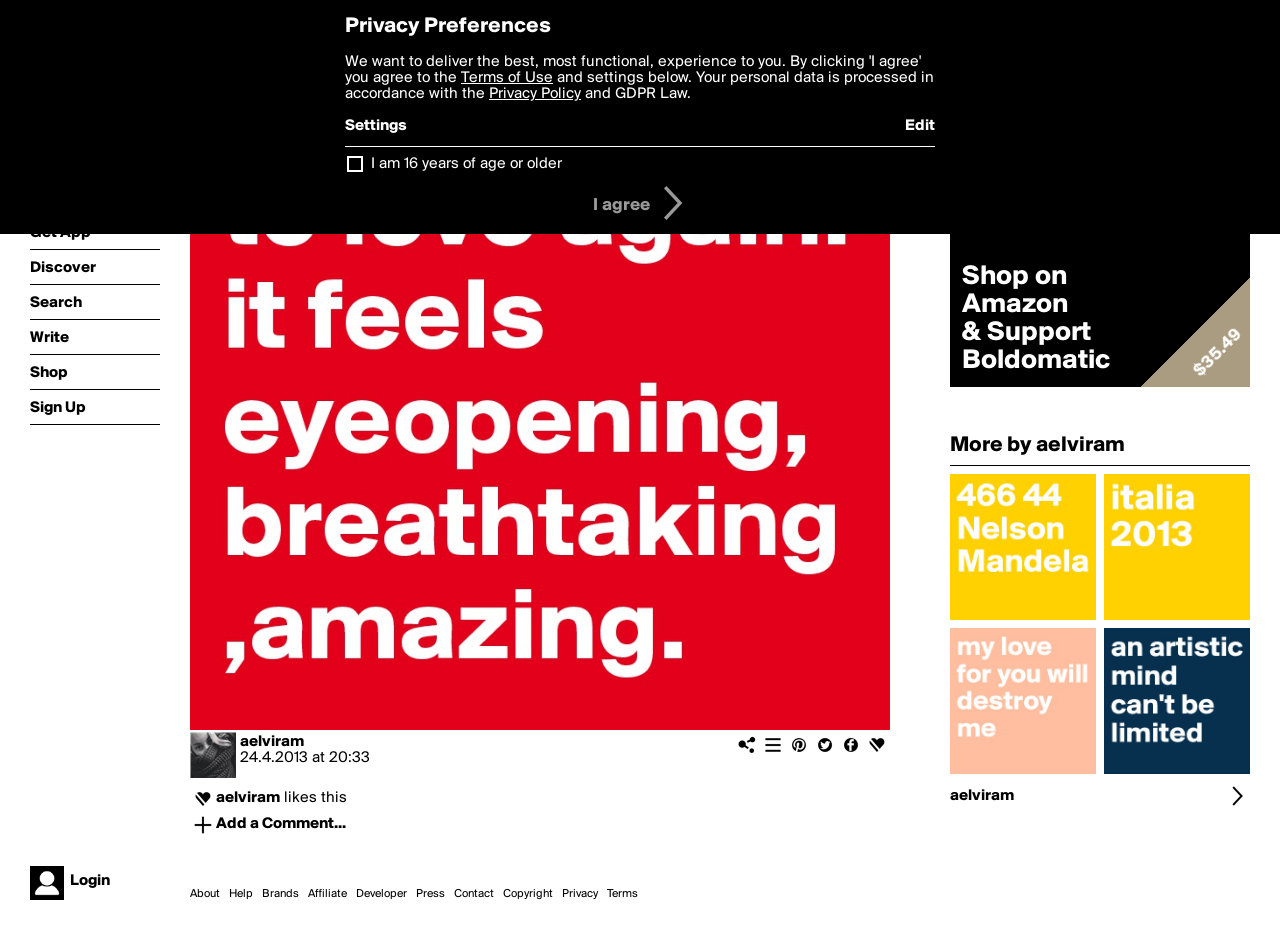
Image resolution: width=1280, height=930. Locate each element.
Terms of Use (507, 78)
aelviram (272, 742)
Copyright (528, 894)
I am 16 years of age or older (466, 164)
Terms (622, 894)
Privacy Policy (535, 94)
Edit (920, 126)
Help (241, 894)
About (205, 894)
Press (430, 894)
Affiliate (327, 894)
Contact (474, 894)
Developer (381, 894)
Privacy (580, 894)
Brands (280, 894)
